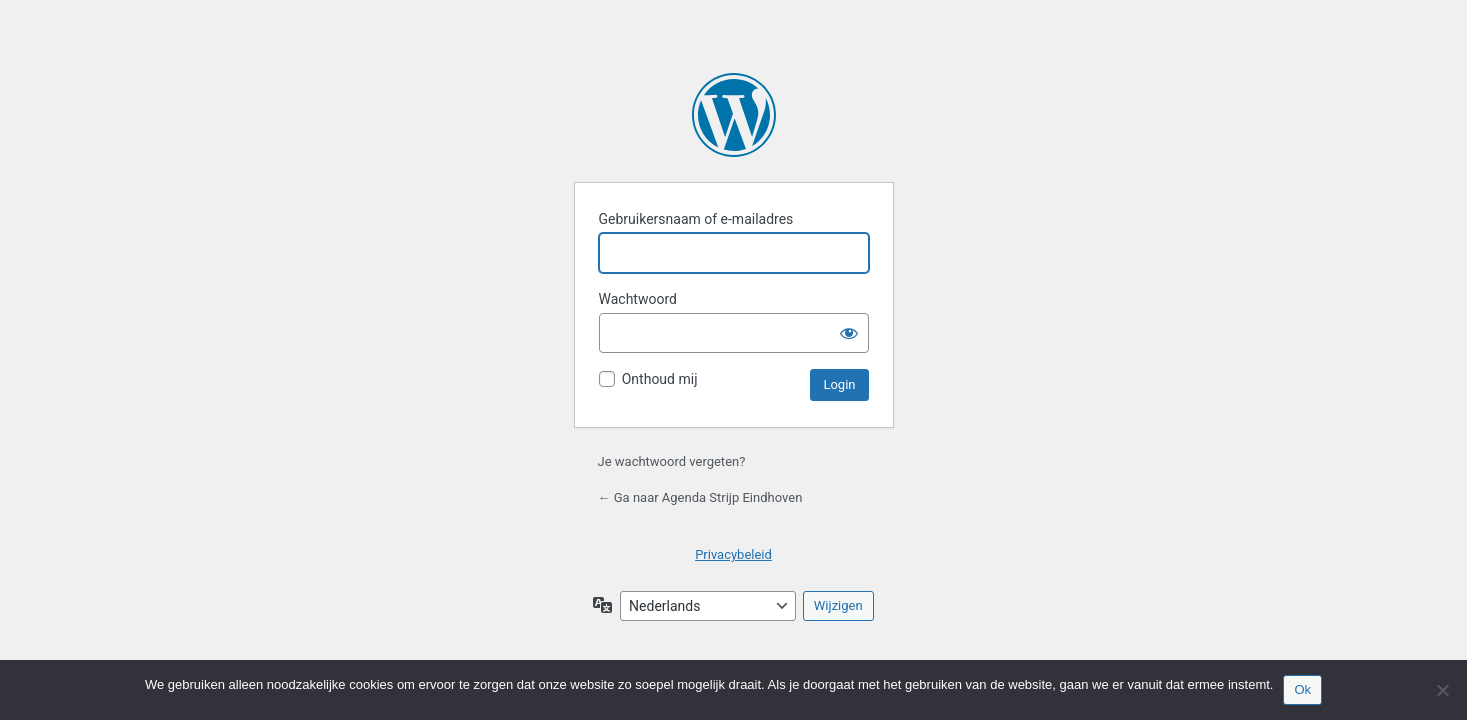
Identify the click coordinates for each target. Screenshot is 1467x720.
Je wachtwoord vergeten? (672, 461)
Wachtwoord (638, 299)
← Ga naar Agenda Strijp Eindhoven (700, 497)
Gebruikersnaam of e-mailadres (696, 219)
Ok (1302, 689)
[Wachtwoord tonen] (849, 333)
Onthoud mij (660, 379)
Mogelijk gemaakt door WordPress (734, 115)
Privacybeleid (733, 554)
